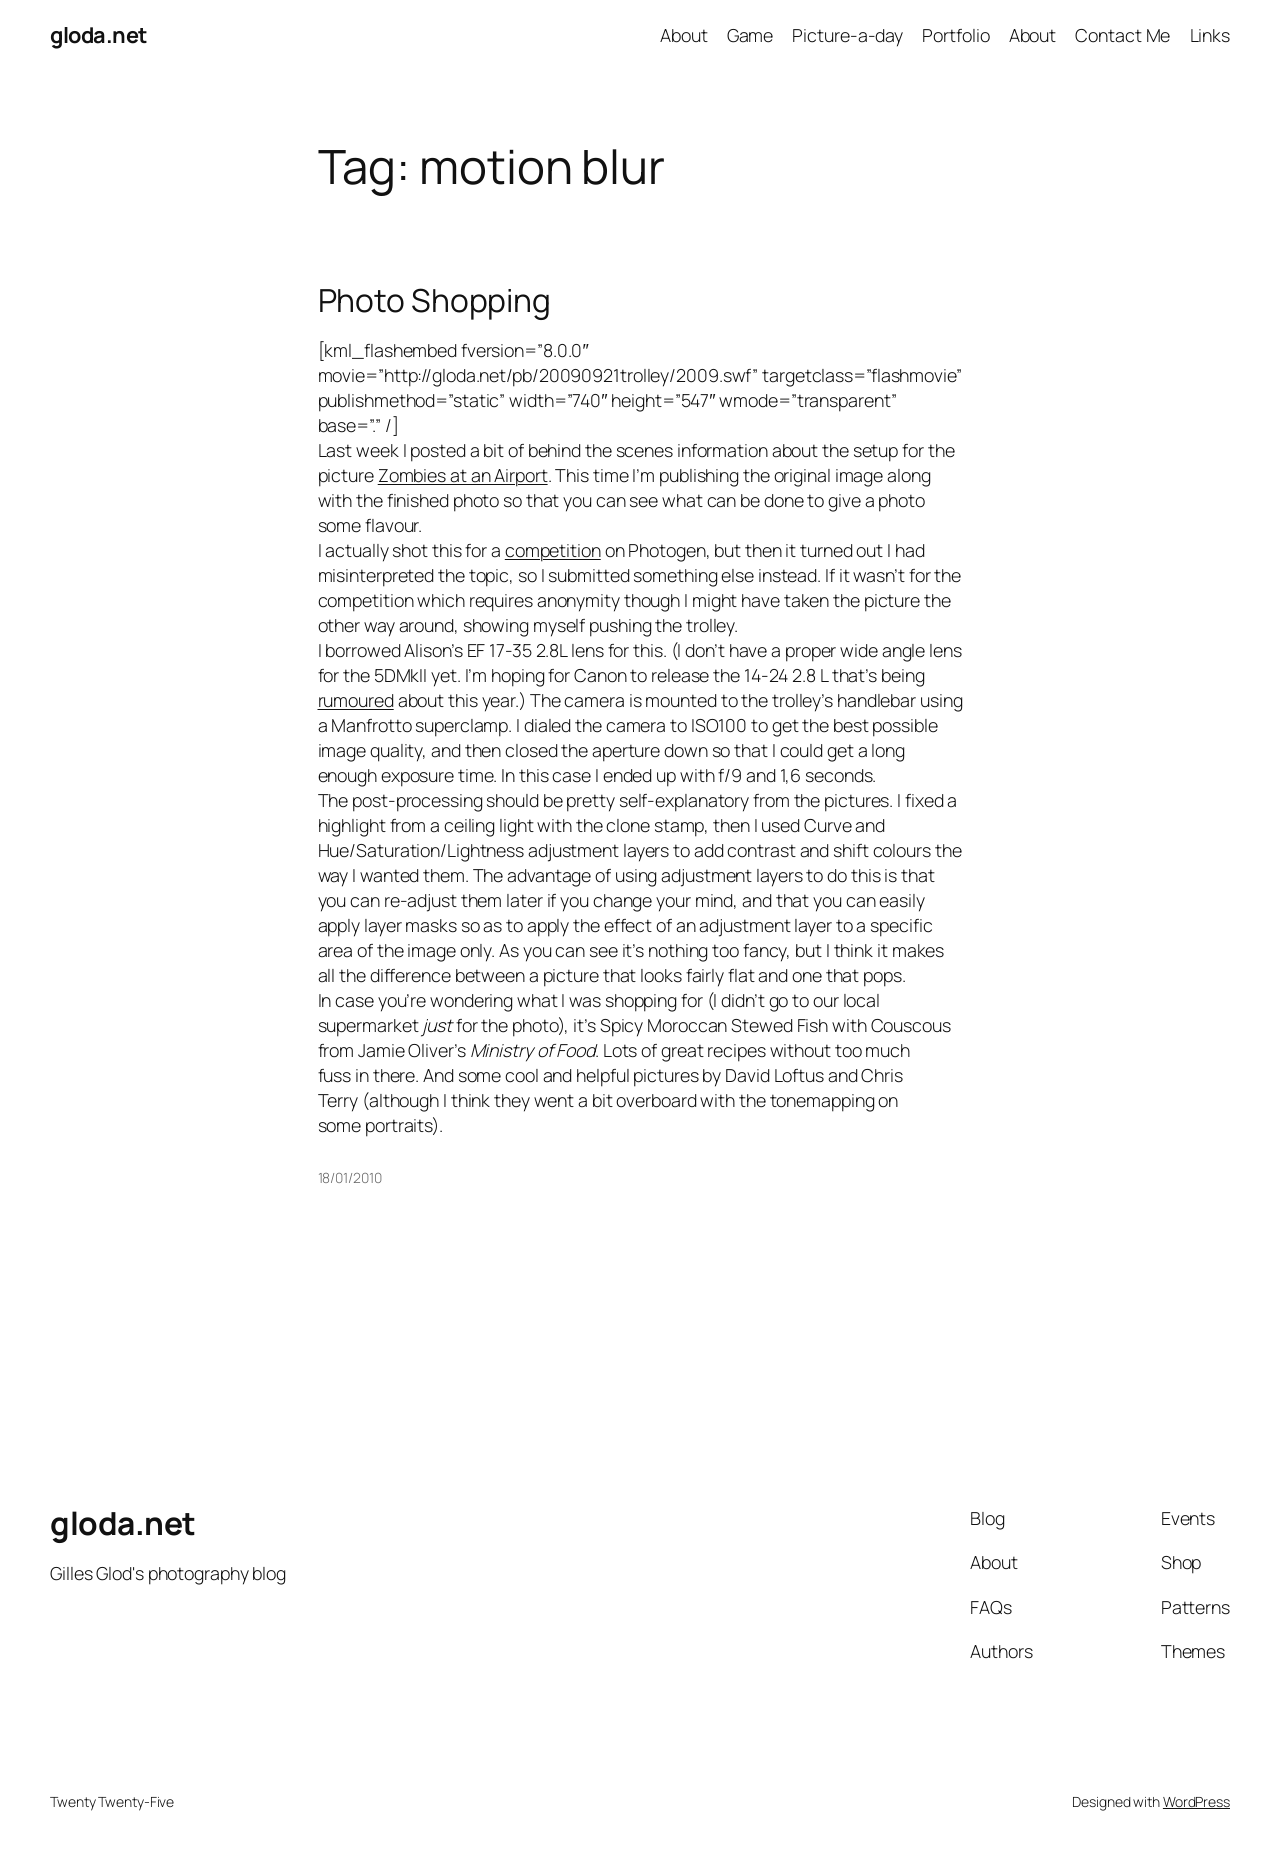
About (684, 35)
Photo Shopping (435, 301)
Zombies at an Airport (463, 475)
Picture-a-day (847, 35)
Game (750, 35)
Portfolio (955, 35)
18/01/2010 (350, 1177)
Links (1210, 35)
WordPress (1196, 1801)
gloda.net (98, 35)
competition (553, 550)
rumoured (356, 700)
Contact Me (1122, 35)
